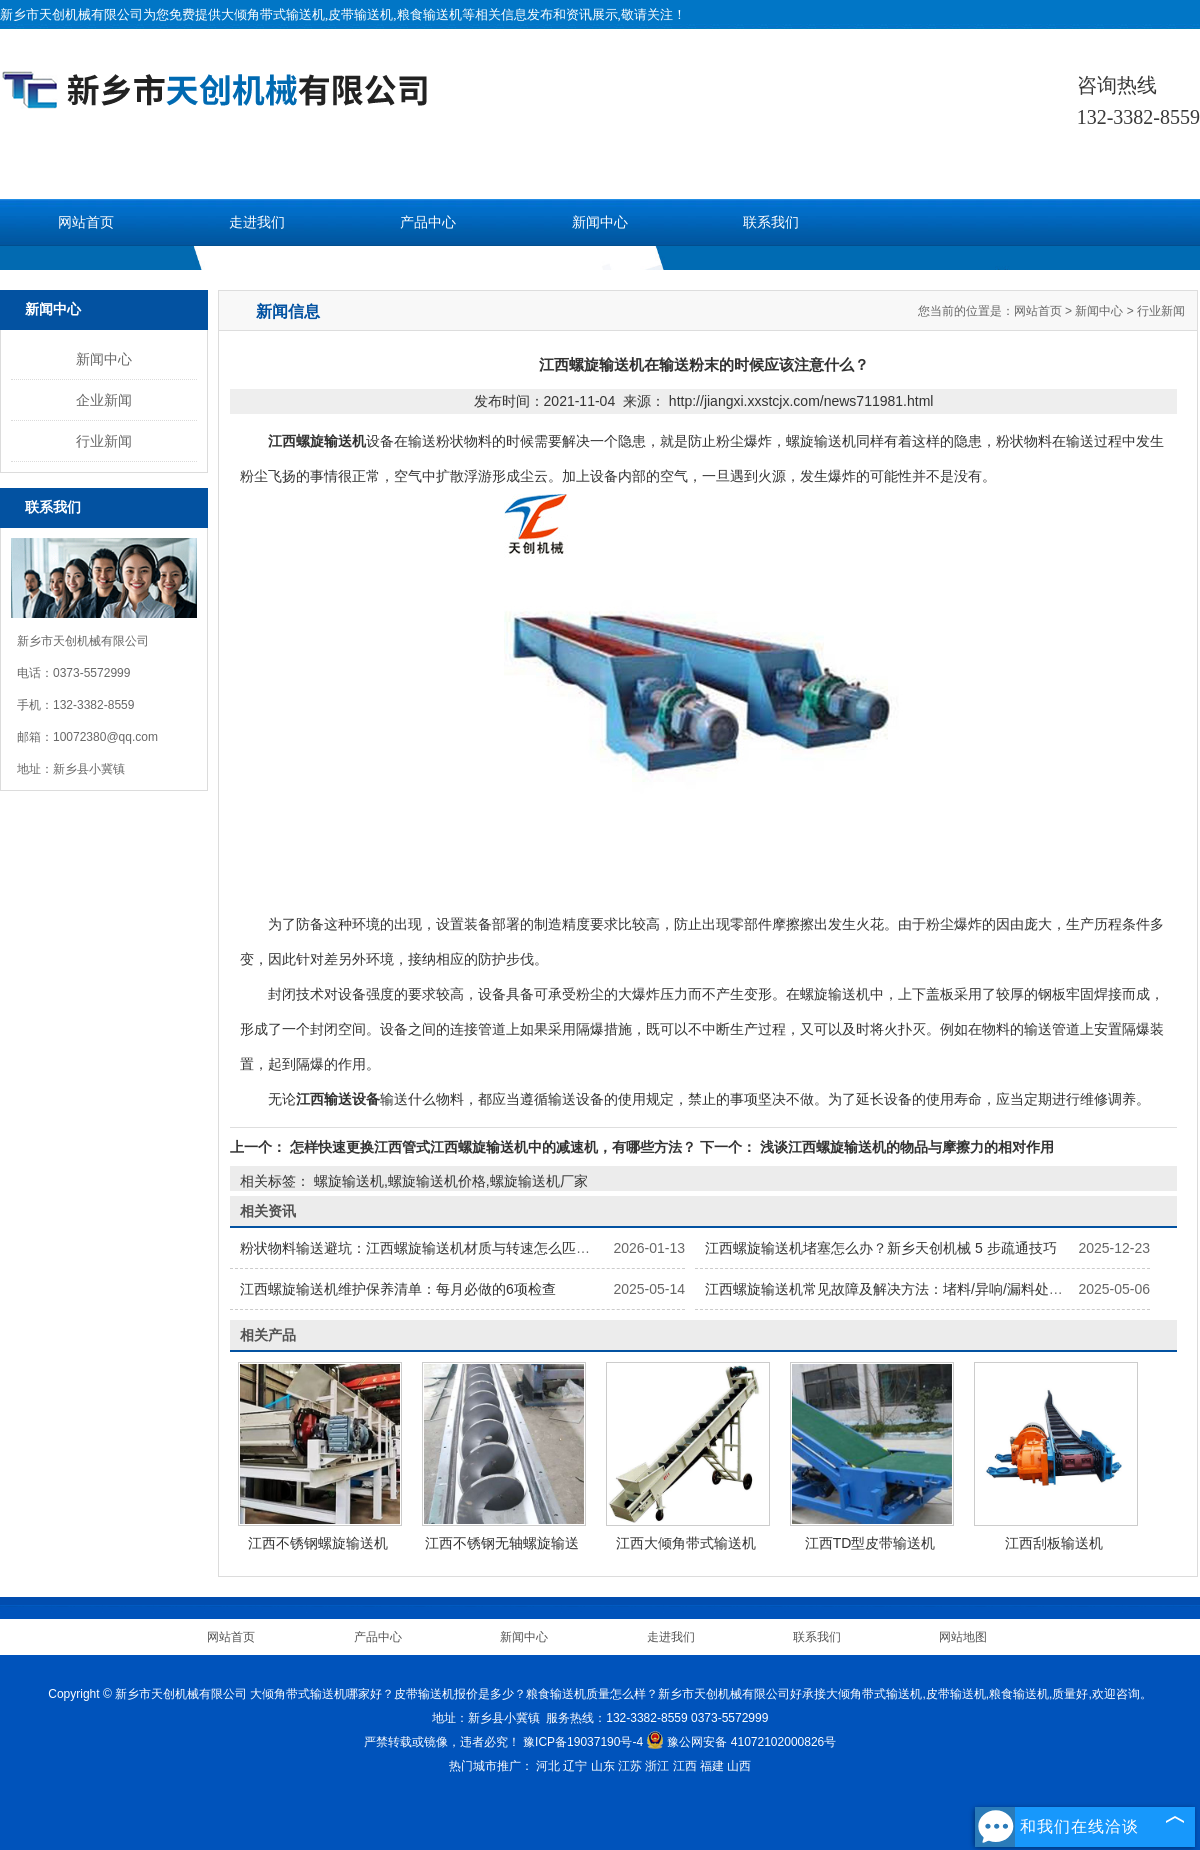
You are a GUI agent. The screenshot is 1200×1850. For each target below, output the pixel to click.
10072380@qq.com (105, 737)
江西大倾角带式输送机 (686, 1543)
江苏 (630, 1766)
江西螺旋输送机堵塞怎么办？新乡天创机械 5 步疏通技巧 (881, 1248)
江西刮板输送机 (1054, 1543)
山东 (603, 1766)
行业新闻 (104, 441)
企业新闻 (104, 400)
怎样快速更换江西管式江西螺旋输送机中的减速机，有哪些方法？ (493, 1147)
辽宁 (575, 1766)
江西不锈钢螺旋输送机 (318, 1543)
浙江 (657, 1766)
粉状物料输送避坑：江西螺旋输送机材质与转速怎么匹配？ (422, 1248)
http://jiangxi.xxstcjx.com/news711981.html (801, 401)
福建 (712, 1766)
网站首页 (86, 222)
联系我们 (771, 222)
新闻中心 (600, 222)
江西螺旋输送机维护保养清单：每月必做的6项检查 (398, 1289)
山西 (739, 1766)
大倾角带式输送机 (273, 14)
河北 (548, 1766)
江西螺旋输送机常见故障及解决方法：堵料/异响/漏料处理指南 (898, 1289)
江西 (685, 1766)
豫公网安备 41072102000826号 (741, 1742)
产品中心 (428, 222)
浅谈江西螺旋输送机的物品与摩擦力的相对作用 (905, 1147)
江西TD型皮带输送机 (870, 1543)
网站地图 (963, 1637)
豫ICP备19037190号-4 (583, 1742)
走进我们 (257, 222)
